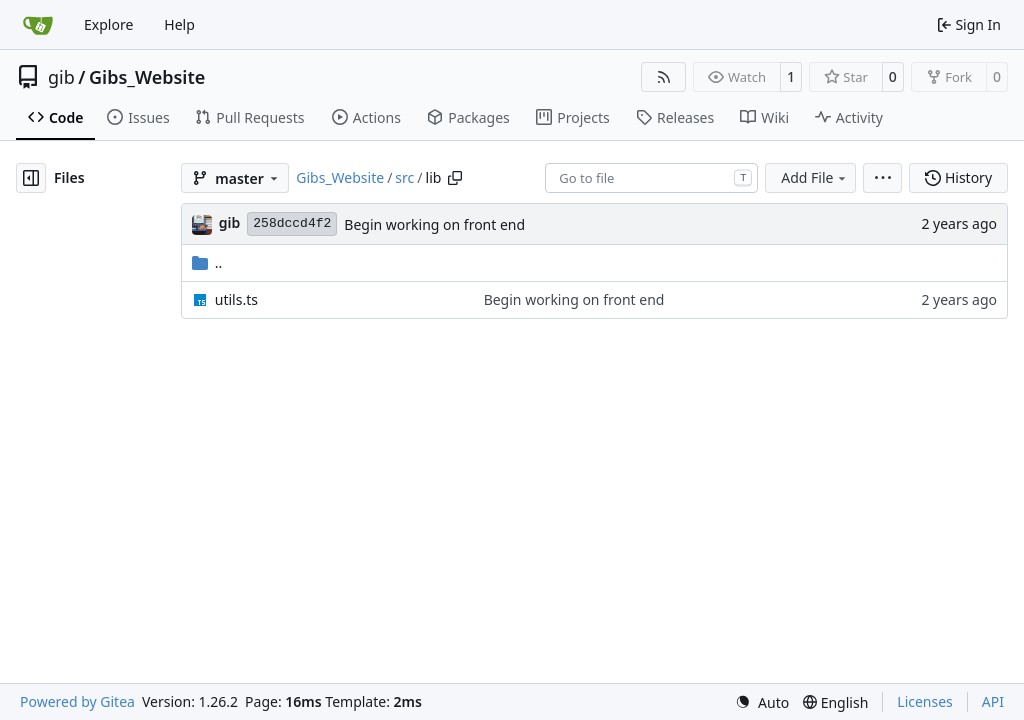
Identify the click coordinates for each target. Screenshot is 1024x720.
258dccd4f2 (292, 223)
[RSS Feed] (664, 77)
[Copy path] (455, 178)
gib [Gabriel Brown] (230, 222)
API (993, 701)
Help (179, 24)
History (958, 177)
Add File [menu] (815, 177)
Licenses (925, 701)
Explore (108, 24)
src (404, 177)
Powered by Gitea (77, 701)
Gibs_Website (147, 77)
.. (207, 262)
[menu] (882, 178)
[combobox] (651, 178)
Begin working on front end (434, 224)
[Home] (38, 25)
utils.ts (236, 299)
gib (61, 77)
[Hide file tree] (31, 178)
